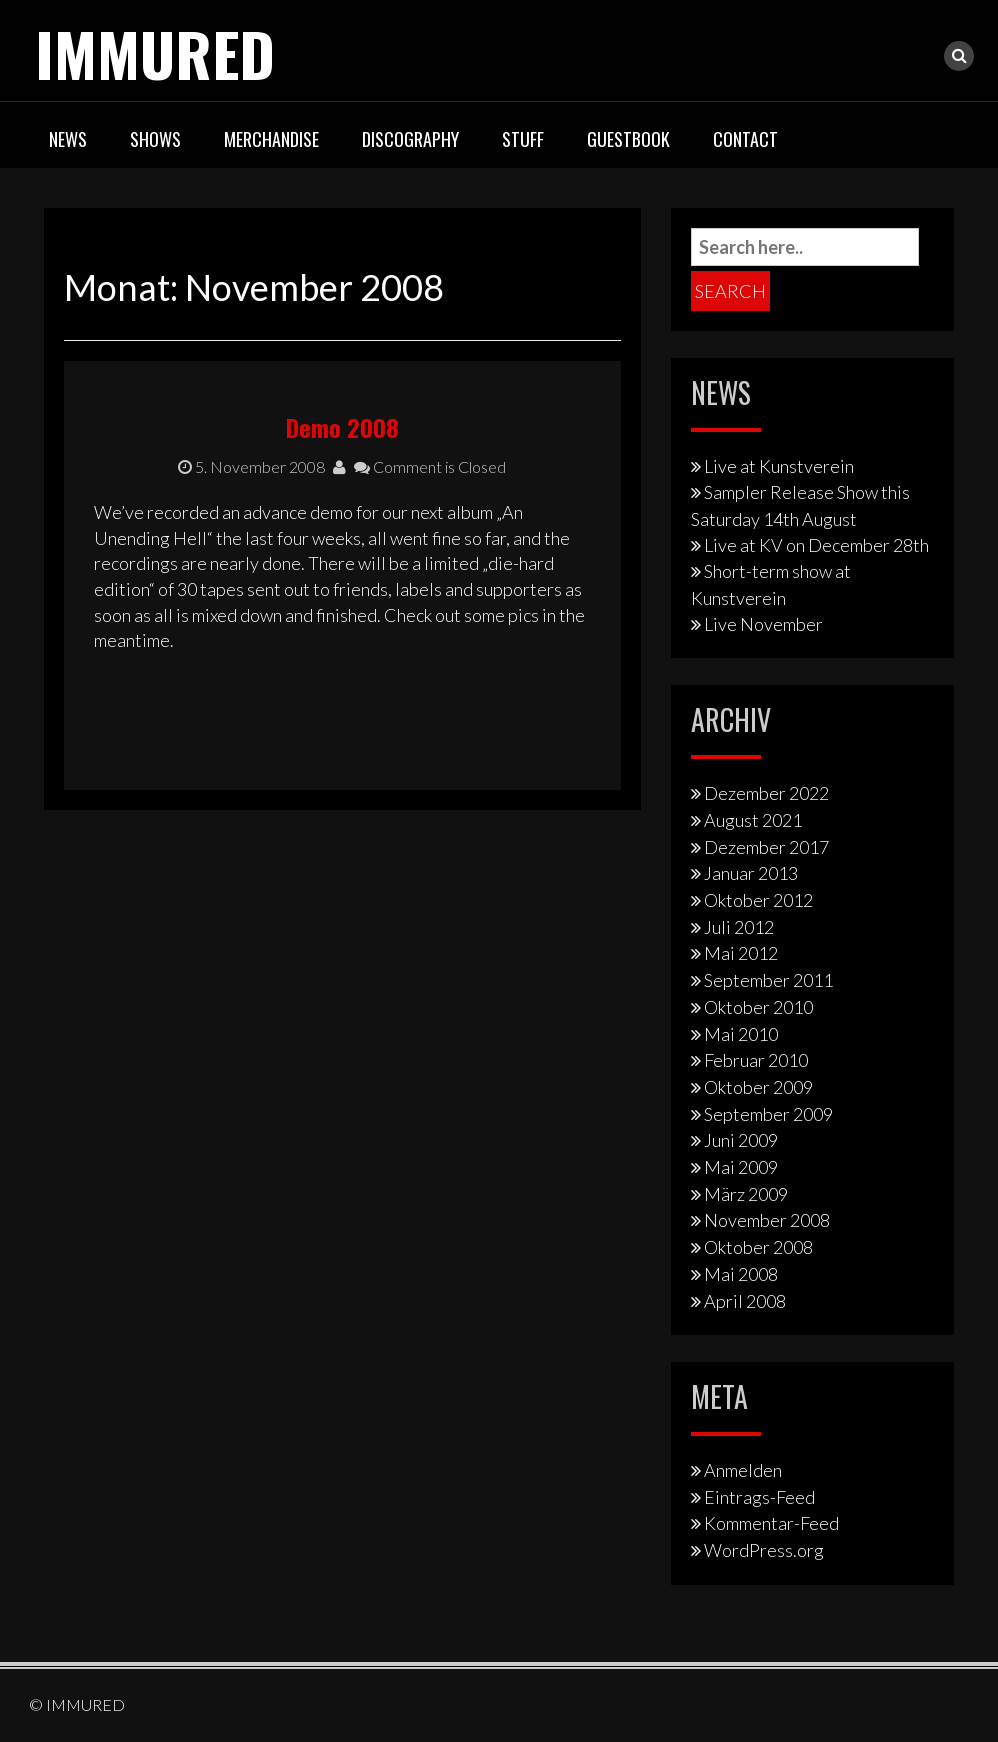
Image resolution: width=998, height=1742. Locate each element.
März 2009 (746, 1194)
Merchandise (271, 139)
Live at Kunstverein (779, 466)
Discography (410, 139)
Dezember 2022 (766, 793)
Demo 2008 (342, 427)
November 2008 (767, 1220)
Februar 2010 (756, 1060)
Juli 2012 (739, 927)
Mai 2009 (741, 1167)
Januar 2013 (751, 873)
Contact (745, 139)
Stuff (523, 139)
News (68, 139)
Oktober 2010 (758, 1007)
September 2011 (768, 980)
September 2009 (768, 1114)
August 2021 (753, 820)
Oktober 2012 (758, 900)
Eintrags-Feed (759, 1497)
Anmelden (743, 1470)
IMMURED (155, 52)
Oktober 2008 (758, 1247)
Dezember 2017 (766, 847)
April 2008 (745, 1301)
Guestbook (628, 139)
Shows (155, 139)
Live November (763, 624)
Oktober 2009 (758, 1087)
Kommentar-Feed (771, 1523)
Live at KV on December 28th (816, 545)
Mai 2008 (741, 1274)
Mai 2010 (741, 1034)
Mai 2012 (741, 953)
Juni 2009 (741, 1140)
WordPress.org (764, 1550)
